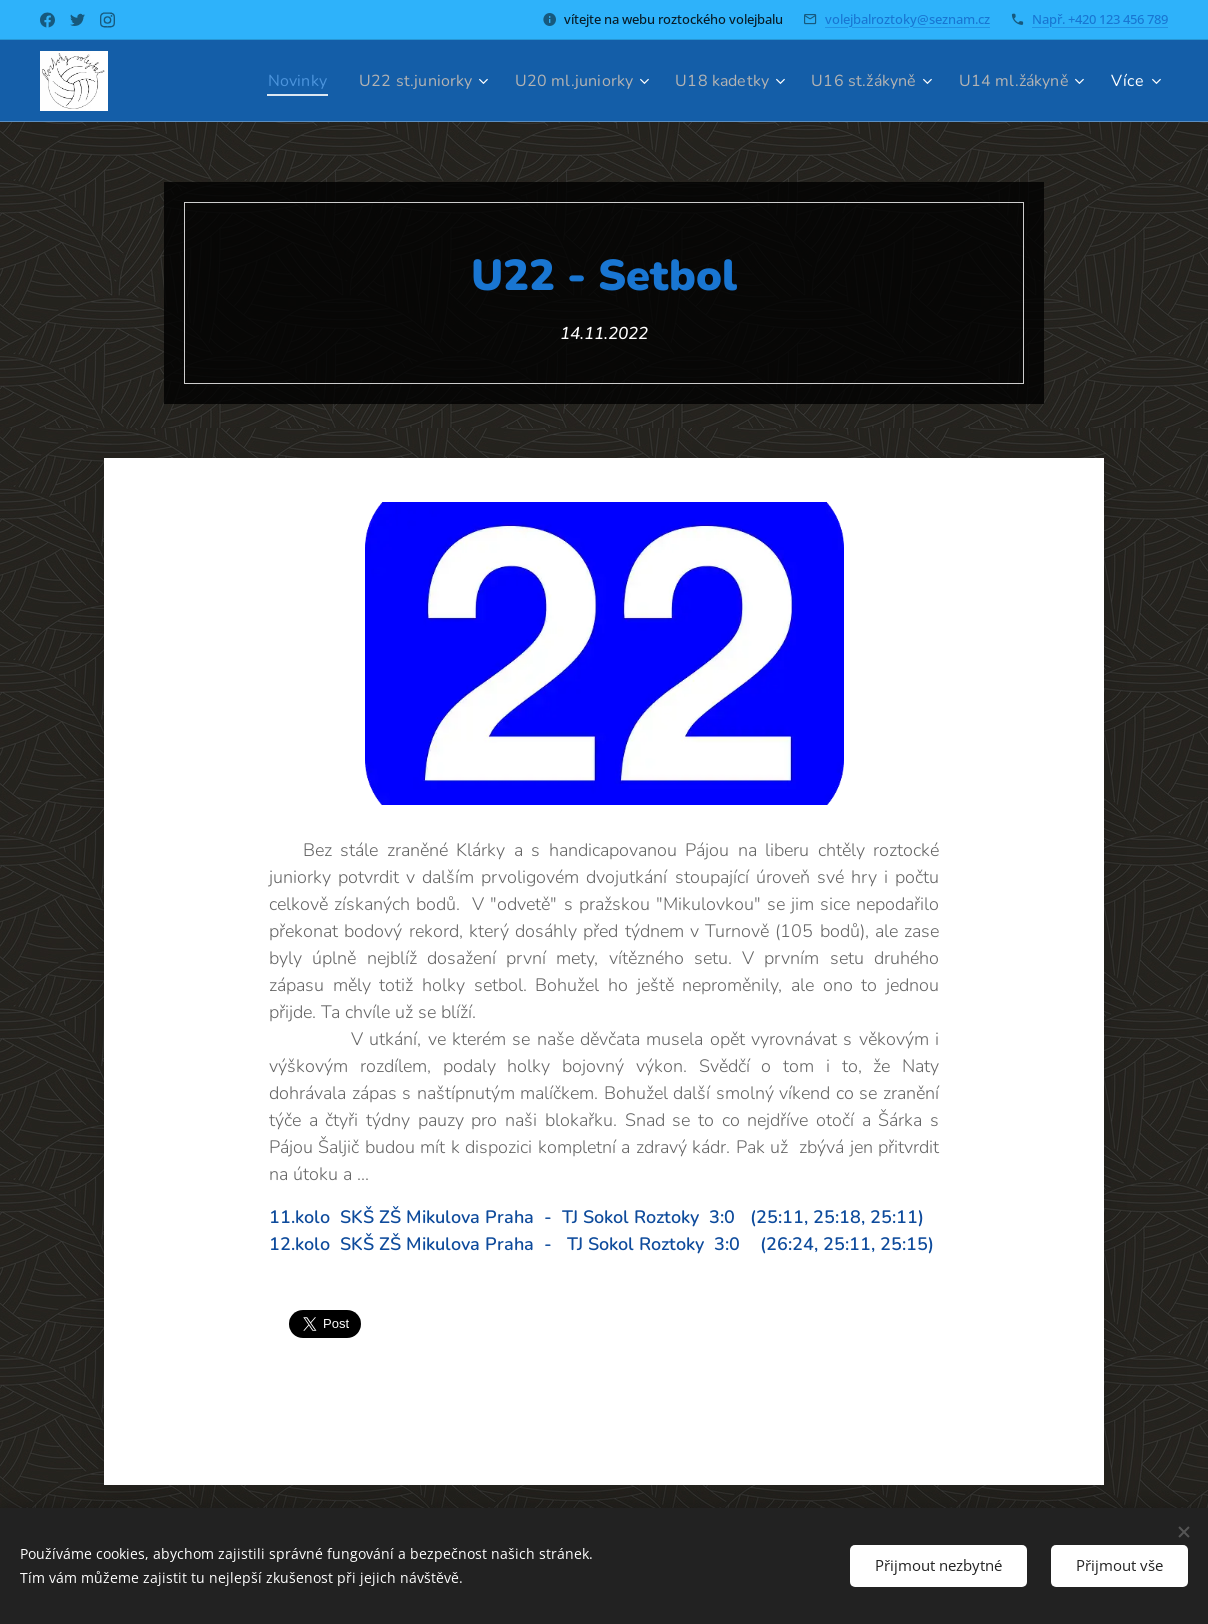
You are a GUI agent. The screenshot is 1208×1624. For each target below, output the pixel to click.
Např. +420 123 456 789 (1100, 19)
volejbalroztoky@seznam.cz (907, 19)
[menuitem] (259, 81)
